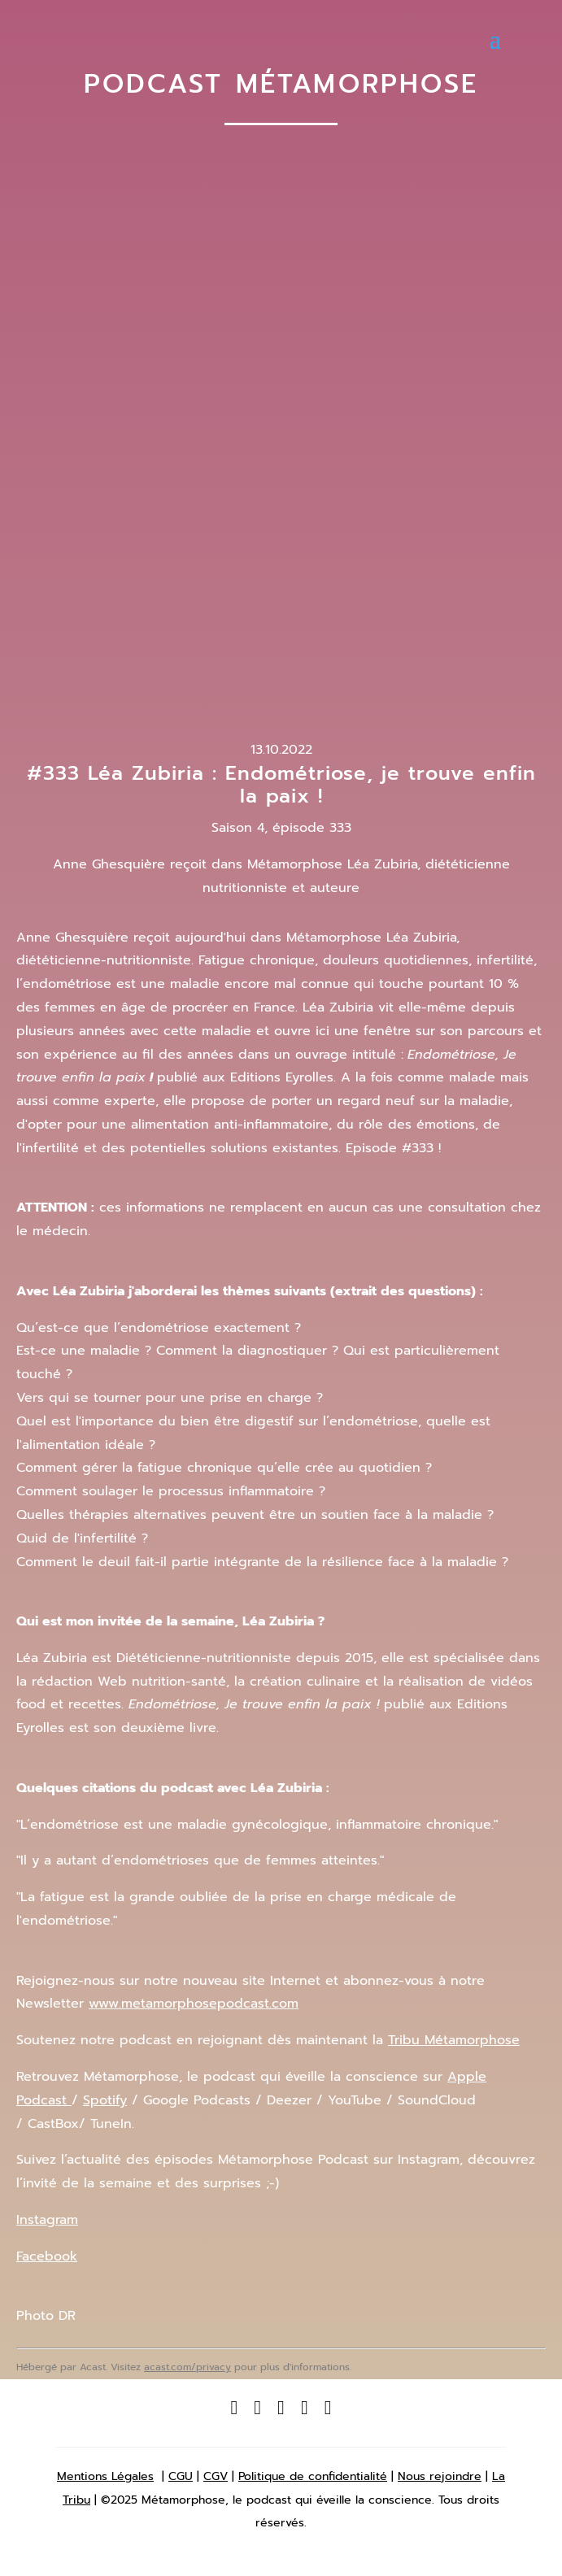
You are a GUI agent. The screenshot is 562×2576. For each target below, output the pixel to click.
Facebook (46, 2256)
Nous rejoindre (439, 2476)
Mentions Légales (105, 2476)
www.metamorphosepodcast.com (193, 2003)
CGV (215, 2476)
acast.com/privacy (187, 2367)
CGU (180, 2476)
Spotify (105, 2100)
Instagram (47, 2220)
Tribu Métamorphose (454, 2040)
